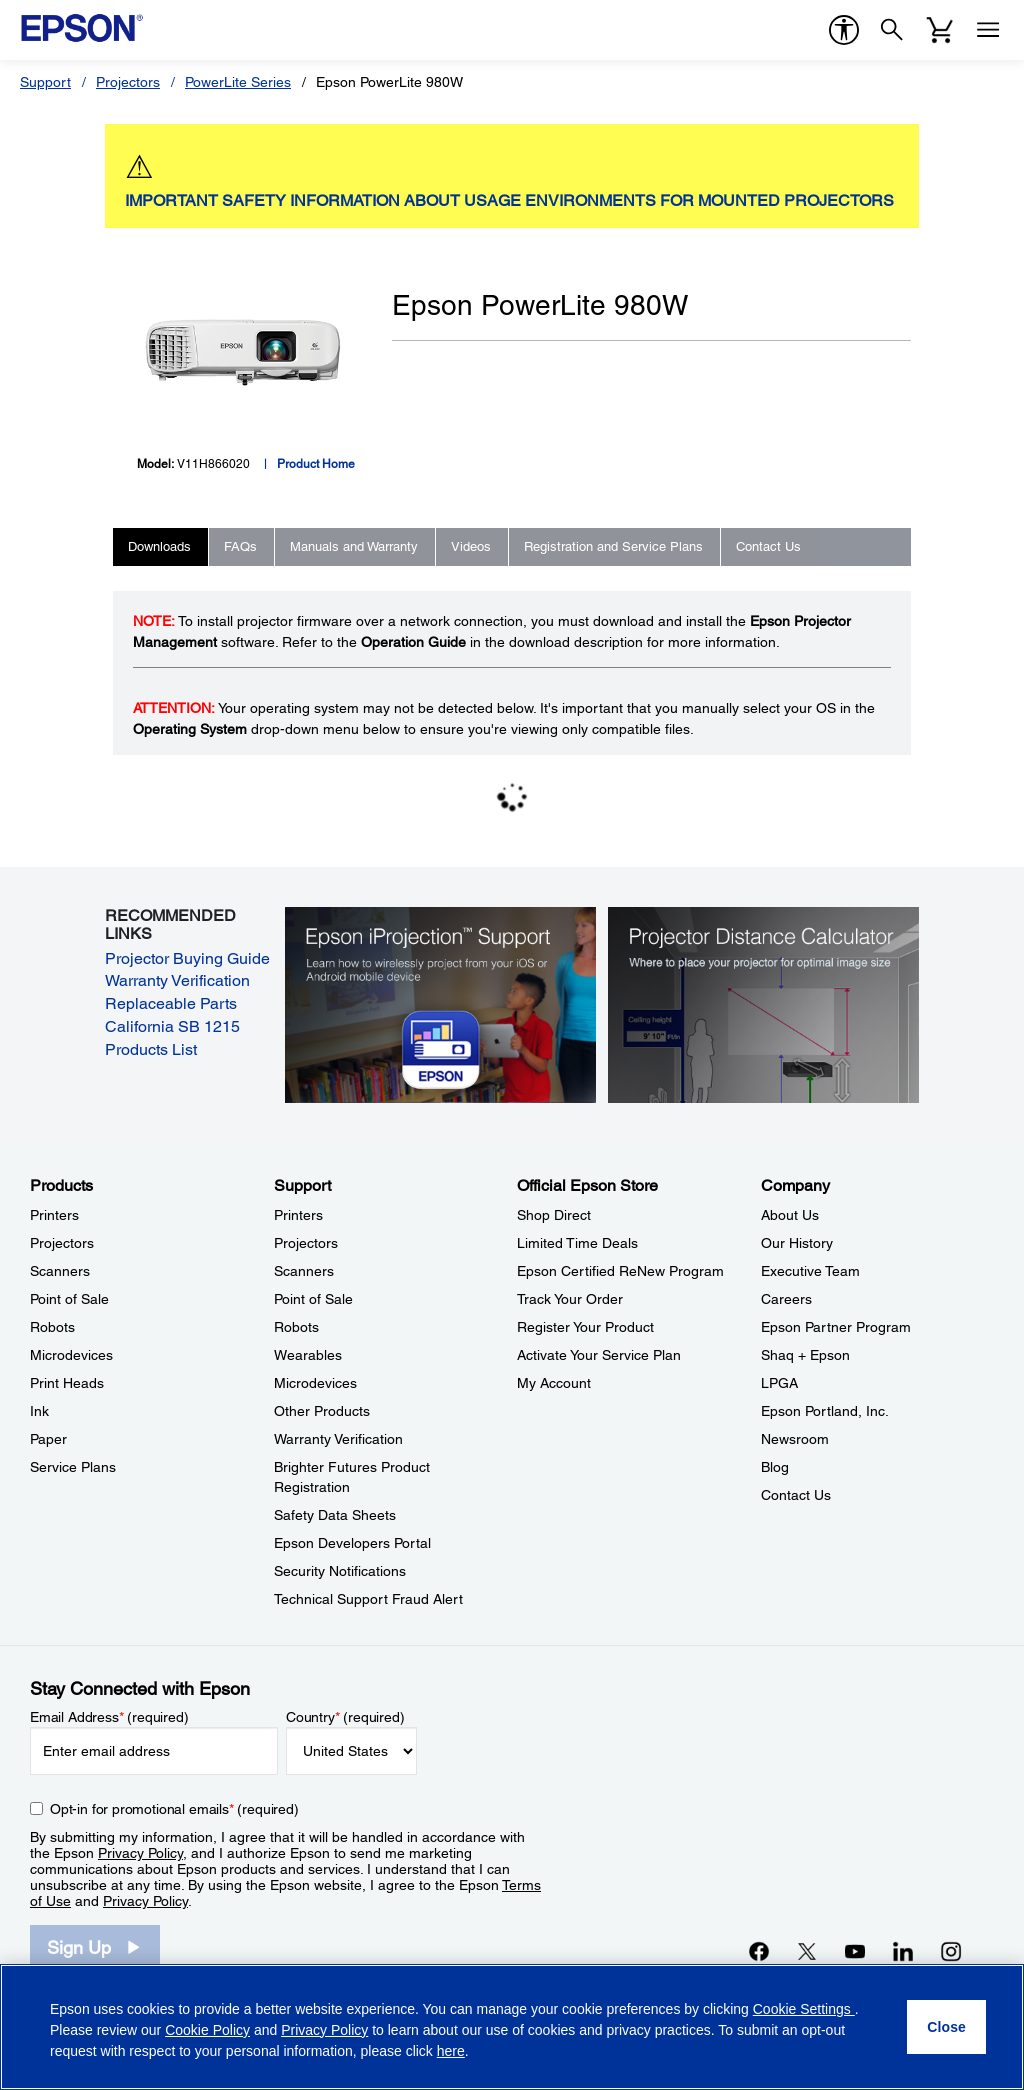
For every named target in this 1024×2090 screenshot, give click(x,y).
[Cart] (940, 30)
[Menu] (988, 30)
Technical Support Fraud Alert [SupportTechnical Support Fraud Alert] (368, 1599)
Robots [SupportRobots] (296, 1327)
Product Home (316, 464)
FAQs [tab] (240, 546)
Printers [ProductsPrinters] (54, 1215)
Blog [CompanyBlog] (775, 1467)
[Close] (946, 2027)
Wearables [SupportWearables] (308, 1355)
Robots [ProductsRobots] (52, 1327)
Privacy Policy (140, 1853)
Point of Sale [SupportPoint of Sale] (313, 1299)
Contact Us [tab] (768, 546)
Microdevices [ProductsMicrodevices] (71, 1355)
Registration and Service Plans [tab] (613, 546)
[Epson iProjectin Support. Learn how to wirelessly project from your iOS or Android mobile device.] (441, 1004)
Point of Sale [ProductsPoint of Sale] (69, 1299)
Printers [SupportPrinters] (298, 1215)
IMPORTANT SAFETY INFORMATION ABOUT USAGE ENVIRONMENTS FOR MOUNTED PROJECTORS (509, 200)
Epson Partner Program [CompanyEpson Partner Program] (836, 1327)
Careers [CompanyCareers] (786, 1299)
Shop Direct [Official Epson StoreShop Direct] (554, 1215)
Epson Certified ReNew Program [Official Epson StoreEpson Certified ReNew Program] (620, 1271)
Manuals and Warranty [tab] (354, 546)
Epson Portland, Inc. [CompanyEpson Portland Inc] (825, 1411)
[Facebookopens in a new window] (759, 1951)
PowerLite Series (238, 82)
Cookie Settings (804, 2009)
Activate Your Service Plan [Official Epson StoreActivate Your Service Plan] (599, 1355)
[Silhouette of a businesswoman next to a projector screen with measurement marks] (764, 1004)
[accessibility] (844, 30)
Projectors (128, 82)
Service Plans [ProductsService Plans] (73, 1467)
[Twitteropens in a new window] (807, 1951)
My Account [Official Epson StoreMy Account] (554, 1383)
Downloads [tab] (159, 546)
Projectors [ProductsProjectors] (62, 1243)
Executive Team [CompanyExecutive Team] (810, 1271)
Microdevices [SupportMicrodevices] (315, 1383)
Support (45, 82)
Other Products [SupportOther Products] (322, 1411)
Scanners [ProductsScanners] (60, 1271)
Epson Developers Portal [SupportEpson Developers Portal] (352, 1543)
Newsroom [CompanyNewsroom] (795, 1439)
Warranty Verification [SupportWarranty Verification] (338, 1439)
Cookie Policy (207, 2030)
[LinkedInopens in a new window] (903, 1951)
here (451, 2051)
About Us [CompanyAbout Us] (790, 1215)
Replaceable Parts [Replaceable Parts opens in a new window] (171, 1003)
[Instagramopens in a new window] (951, 1951)
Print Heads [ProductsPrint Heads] (67, 1383)
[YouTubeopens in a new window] (855, 1951)
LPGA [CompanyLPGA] (779, 1383)
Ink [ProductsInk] (39, 1411)
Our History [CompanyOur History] (797, 1243)
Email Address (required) (109, 1717)
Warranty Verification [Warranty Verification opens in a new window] (177, 980)
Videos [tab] (471, 546)
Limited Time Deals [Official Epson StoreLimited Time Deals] (577, 1243)
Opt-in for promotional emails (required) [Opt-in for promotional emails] (174, 1809)
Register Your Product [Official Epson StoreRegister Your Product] (585, 1327)
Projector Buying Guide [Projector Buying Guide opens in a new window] (187, 958)
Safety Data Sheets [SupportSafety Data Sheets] (335, 1515)
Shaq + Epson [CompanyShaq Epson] (805, 1355)
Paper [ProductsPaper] (48, 1439)
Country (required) (345, 1717)
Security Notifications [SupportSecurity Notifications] (340, 1571)
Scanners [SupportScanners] (304, 1271)
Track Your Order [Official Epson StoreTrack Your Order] (570, 1299)
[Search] (892, 30)
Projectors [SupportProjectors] (306, 1243)
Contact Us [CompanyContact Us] (796, 1495)
